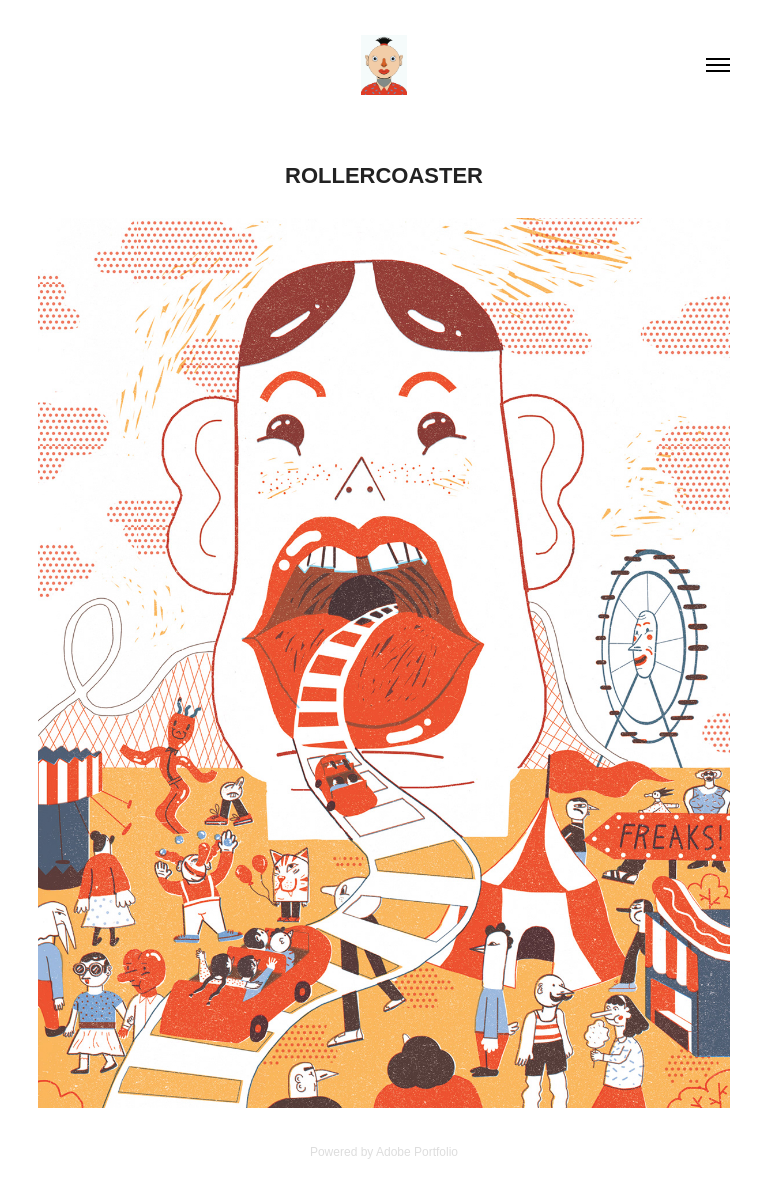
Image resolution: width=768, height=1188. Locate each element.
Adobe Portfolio (417, 1152)
